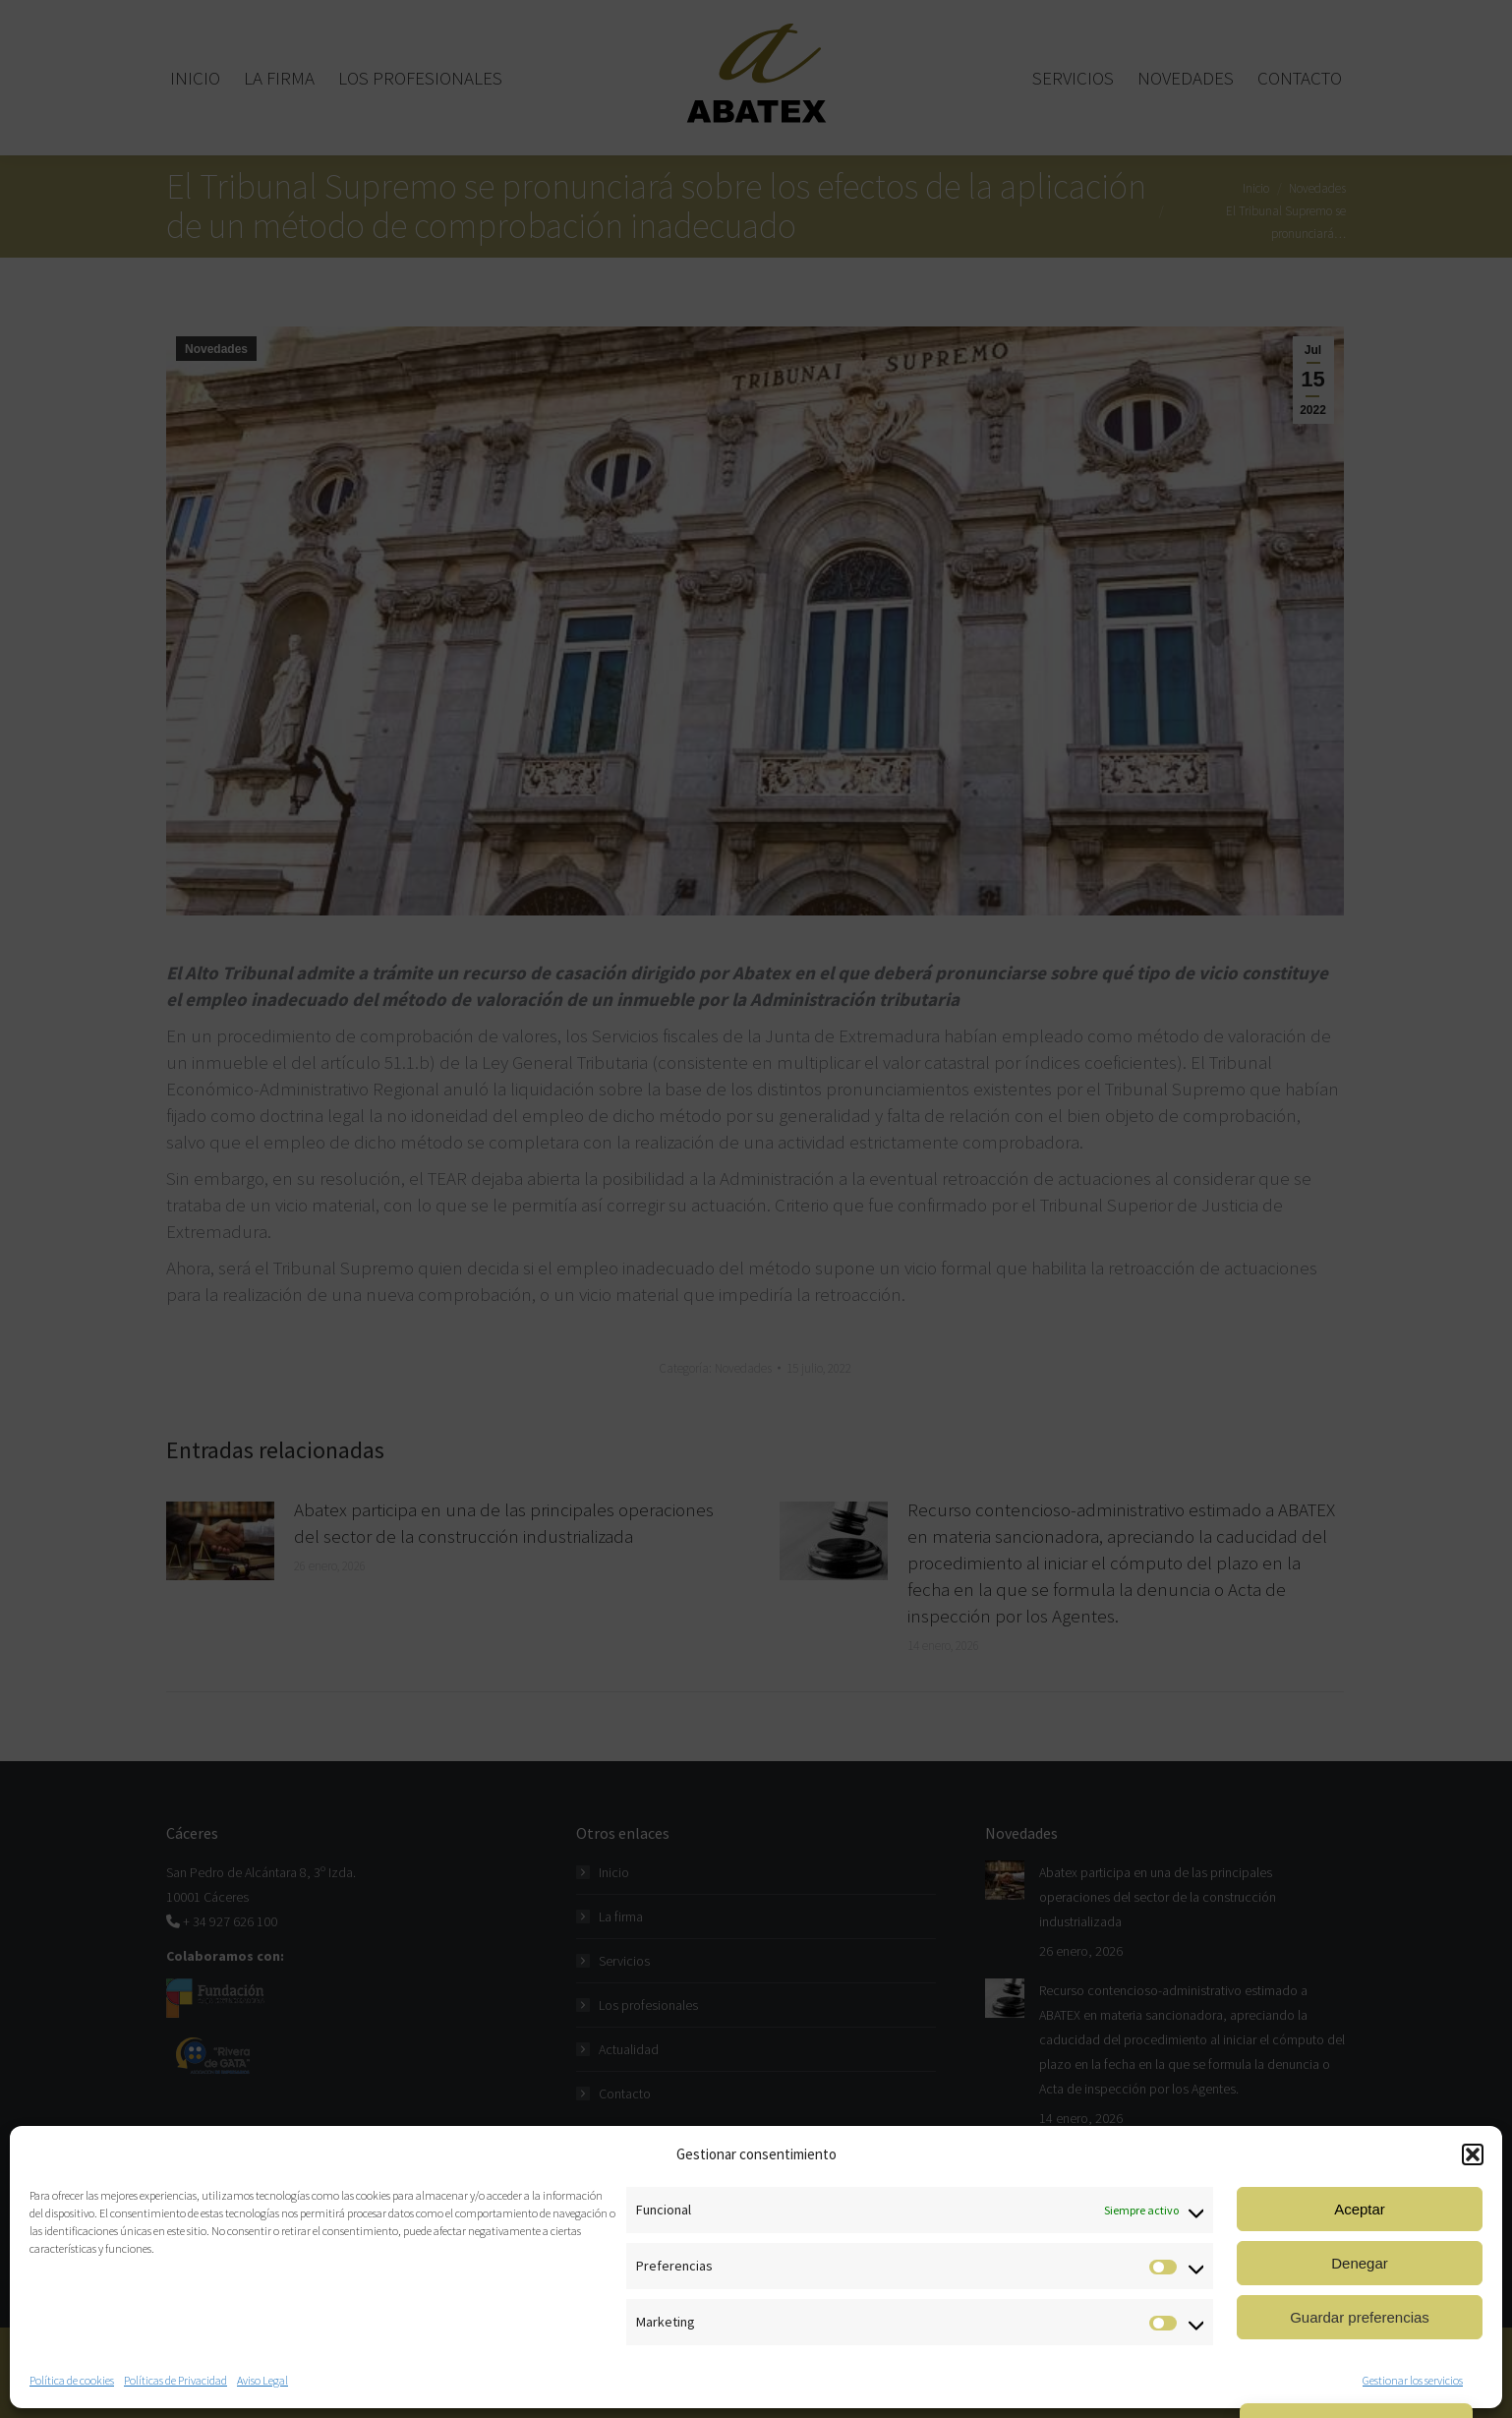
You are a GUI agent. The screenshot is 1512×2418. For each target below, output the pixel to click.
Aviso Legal (262, 2380)
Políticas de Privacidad (175, 2380)
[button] (1473, 2154)
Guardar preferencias (1359, 2317)
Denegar (1359, 2263)
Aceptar (1359, 2209)
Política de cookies (71, 2380)
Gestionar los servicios (1413, 2380)
